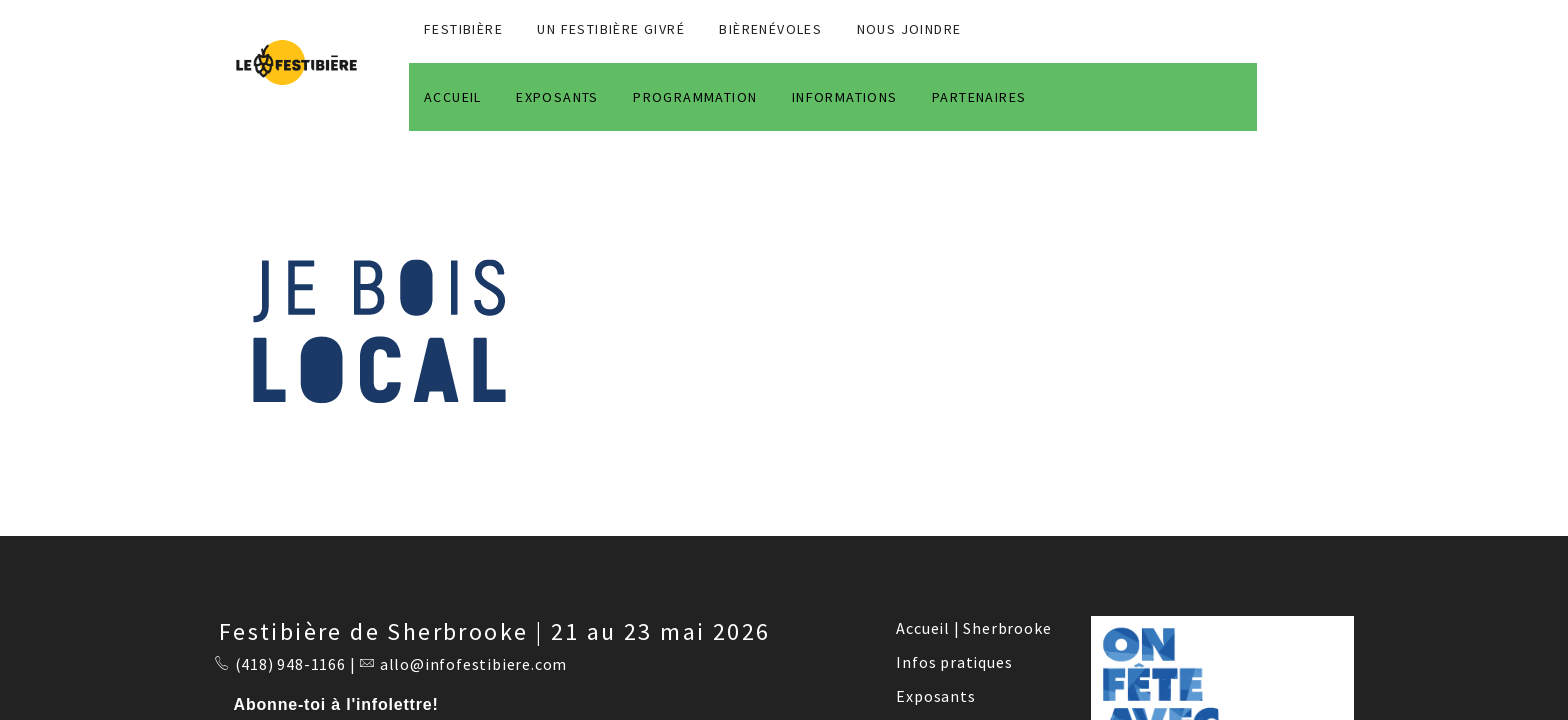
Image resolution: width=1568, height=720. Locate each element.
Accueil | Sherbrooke (973, 628)
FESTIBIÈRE (463, 29)
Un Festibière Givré (611, 29)
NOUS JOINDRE (909, 29)
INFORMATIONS (845, 97)
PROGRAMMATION (695, 97)
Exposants (935, 696)
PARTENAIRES (979, 97)
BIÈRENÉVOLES (770, 29)
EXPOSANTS (557, 97)
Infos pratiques (954, 662)
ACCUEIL (453, 97)
